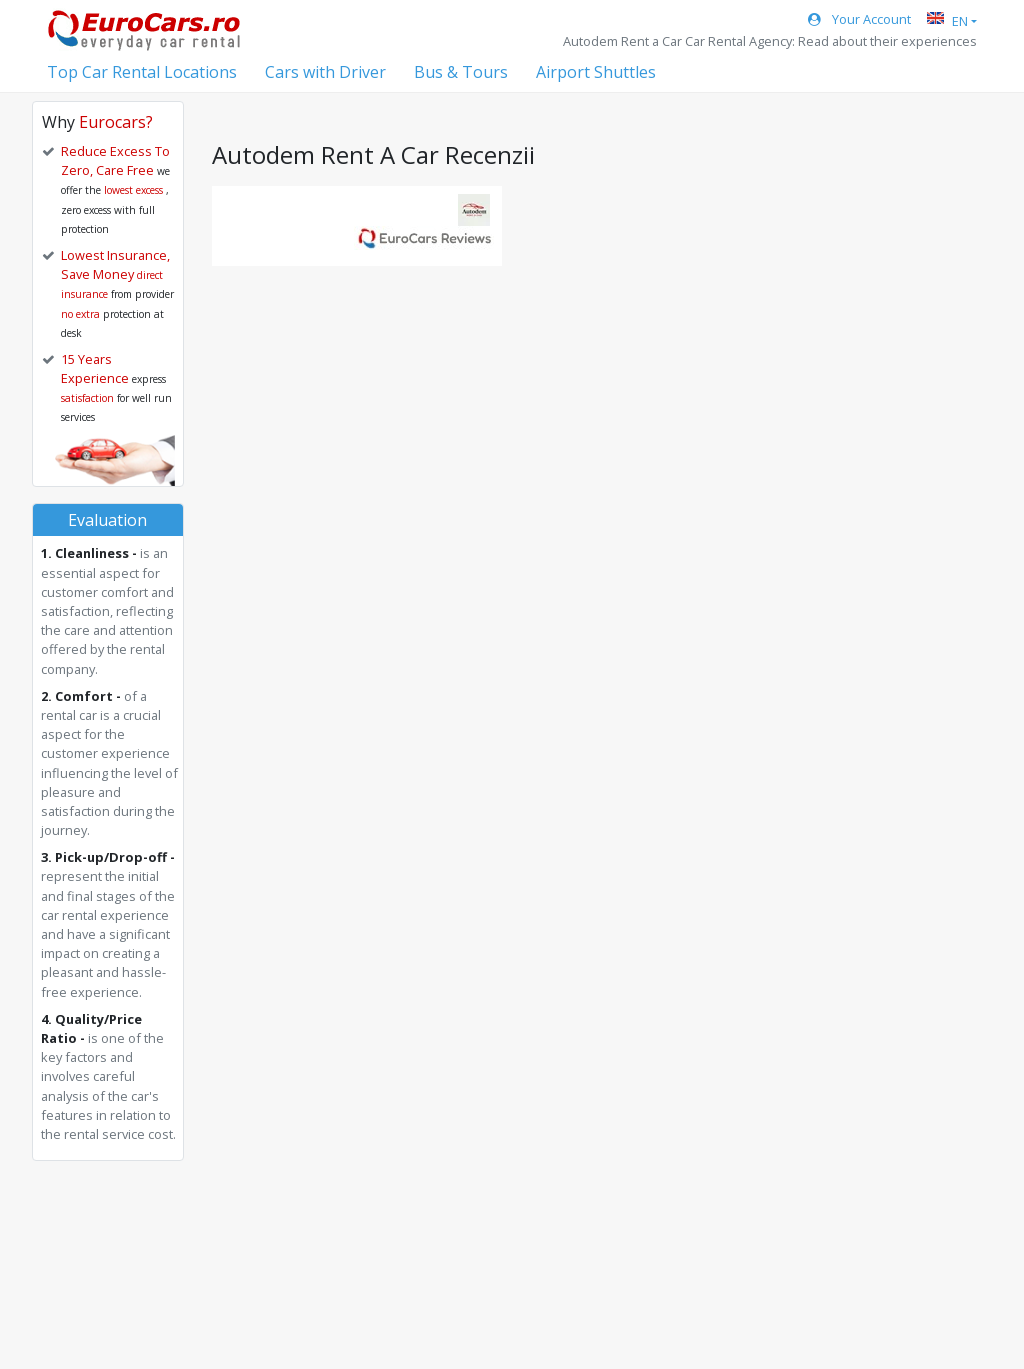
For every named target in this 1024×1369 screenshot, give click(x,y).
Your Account (859, 19)
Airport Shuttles (596, 72)
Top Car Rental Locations (142, 72)
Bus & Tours (461, 72)
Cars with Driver (325, 72)
